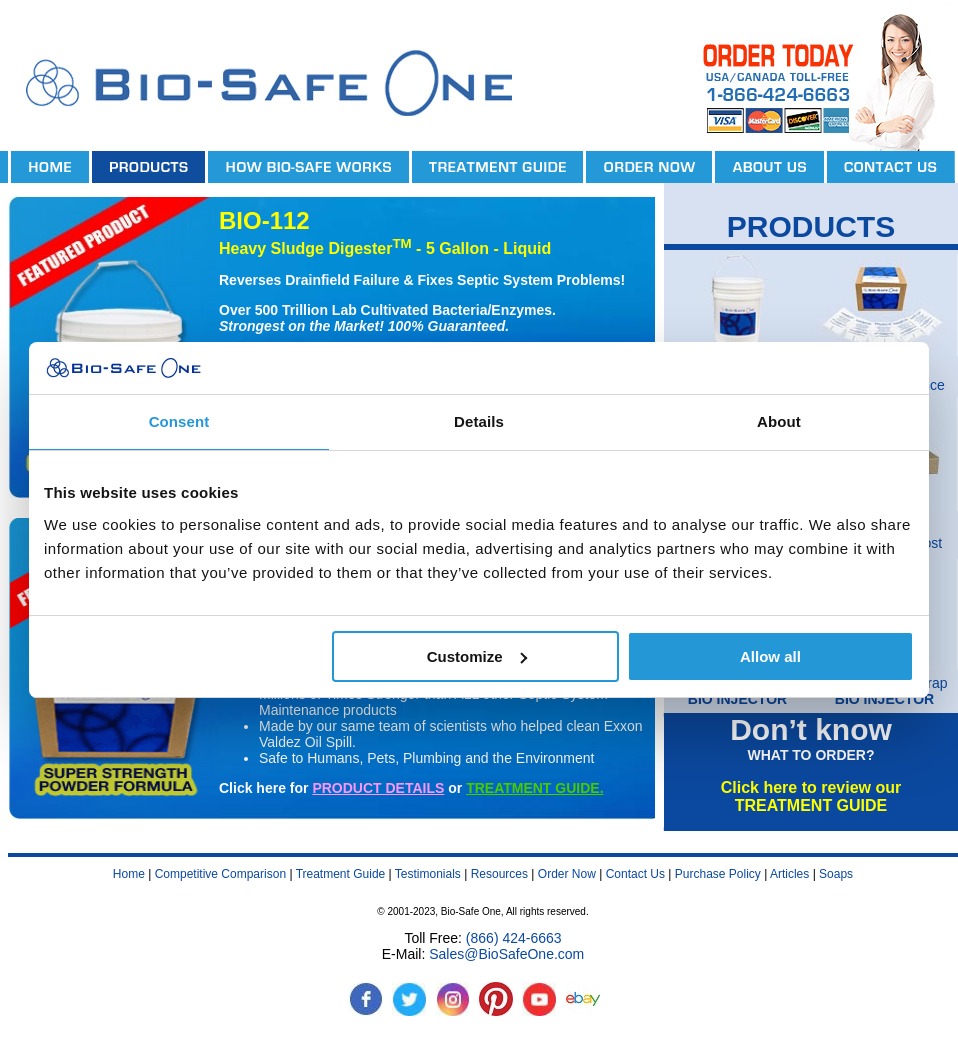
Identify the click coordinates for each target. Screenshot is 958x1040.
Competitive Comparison (220, 874)
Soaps (836, 874)
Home (129, 874)
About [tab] (779, 421)
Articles (789, 874)
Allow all (770, 656)
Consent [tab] (179, 421)
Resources (499, 874)
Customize (477, 656)
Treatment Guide (341, 874)
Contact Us (635, 874)
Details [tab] (479, 421)
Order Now (567, 874)
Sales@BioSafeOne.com (506, 954)
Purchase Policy (718, 874)
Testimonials (428, 874)
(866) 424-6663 (514, 938)
